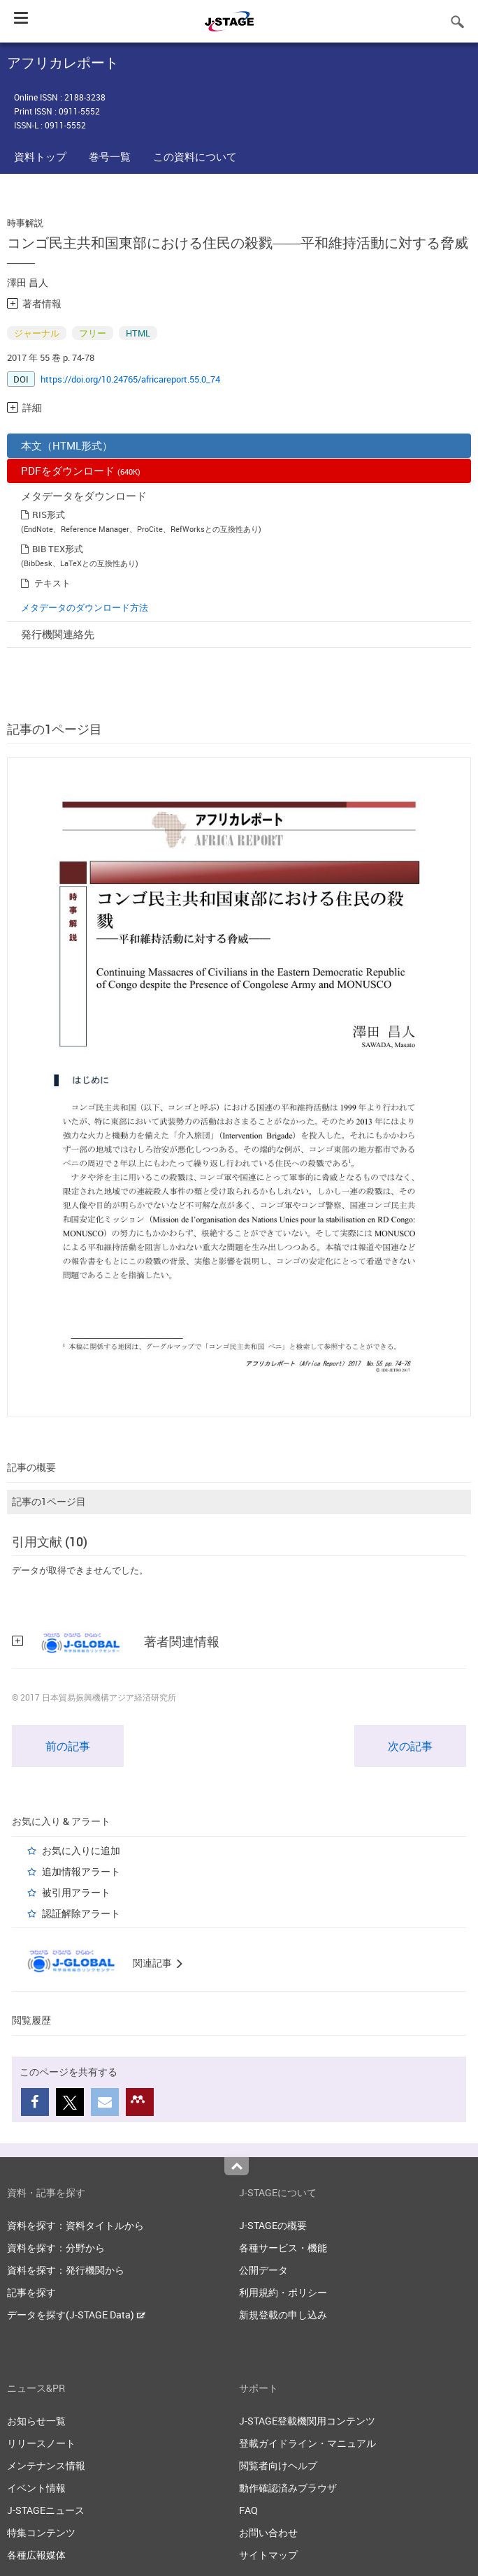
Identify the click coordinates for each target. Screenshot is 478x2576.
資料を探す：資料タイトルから (75, 2225)
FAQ (248, 2510)
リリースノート (41, 2443)
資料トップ (40, 156)
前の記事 (67, 1746)
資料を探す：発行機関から (65, 2270)
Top (236, 2166)
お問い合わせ (268, 2532)
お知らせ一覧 (36, 2420)
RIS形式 (48, 514)
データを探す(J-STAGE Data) (76, 2314)
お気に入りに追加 (81, 1850)
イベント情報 (36, 2487)
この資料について (195, 156)
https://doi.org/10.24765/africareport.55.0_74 (130, 379)
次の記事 (410, 1746)
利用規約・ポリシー (283, 2292)
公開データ (263, 2270)
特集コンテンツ (41, 2532)
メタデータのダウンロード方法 (84, 607)
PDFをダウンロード (80, 471)
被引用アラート (76, 1892)
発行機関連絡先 (57, 634)
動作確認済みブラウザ (288, 2487)
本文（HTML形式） (67, 445)
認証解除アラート (81, 1913)
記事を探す (31, 2292)
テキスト (52, 583)
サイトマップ (268, 2554)
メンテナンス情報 (46, 2465)
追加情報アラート (81, 1871)
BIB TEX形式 (57, 548)
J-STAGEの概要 (273, 2225)
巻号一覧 (110, 156)
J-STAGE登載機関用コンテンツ (307, 2420)
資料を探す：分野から (56, 2247)
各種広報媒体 (36, 2554)
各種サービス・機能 (283, 2247)
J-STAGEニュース (46, 2510)
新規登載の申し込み (283, 2314)
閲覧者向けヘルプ (278, 2465)
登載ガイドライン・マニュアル (307, 2443)
